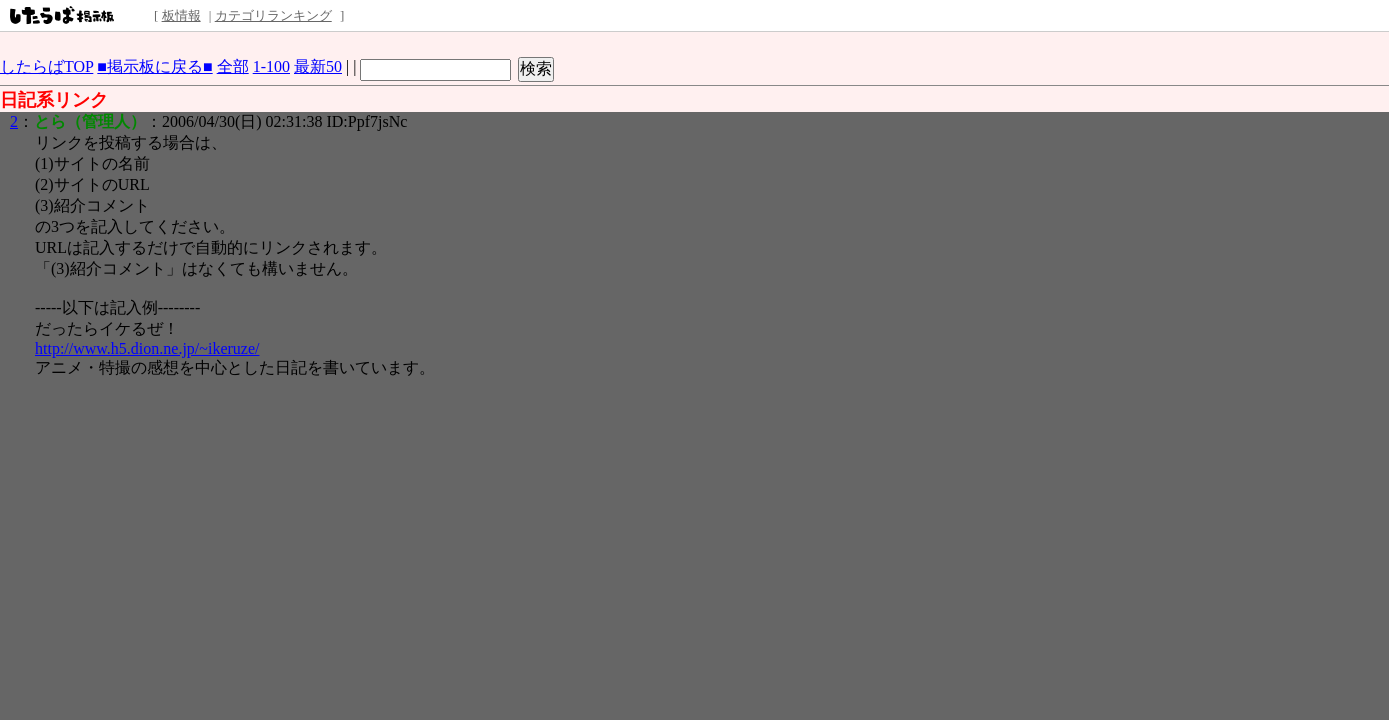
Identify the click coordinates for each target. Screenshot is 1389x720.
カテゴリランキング (273, 15)
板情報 (181, 15)
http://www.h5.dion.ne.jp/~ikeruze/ (147, 348)
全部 (233, 66)
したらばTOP (46, 66)
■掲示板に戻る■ (154, 66)
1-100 (271, 66)
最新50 (318, 66)
